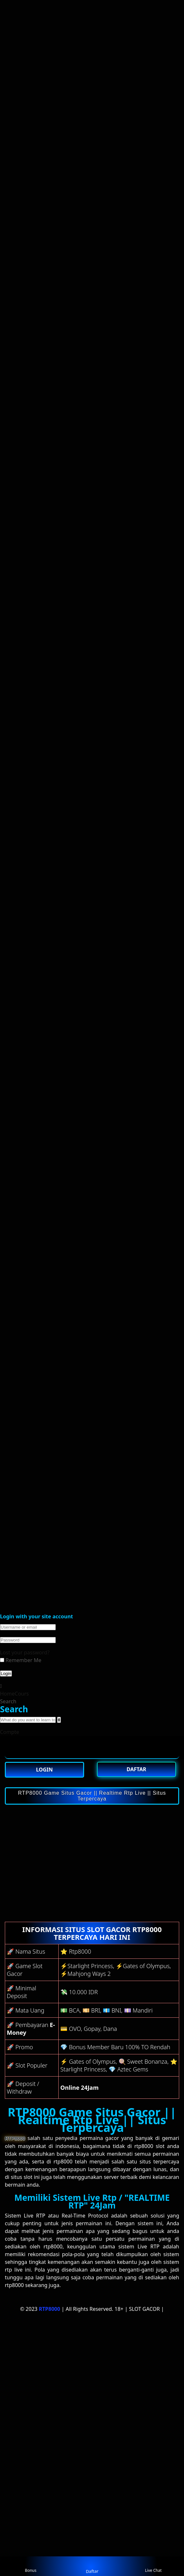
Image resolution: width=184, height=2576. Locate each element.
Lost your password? (25, 1652)
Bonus (30, 2565)
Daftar (92, 2565)
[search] (59, 1720)
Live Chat (153, 2565)
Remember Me (20, 1660)
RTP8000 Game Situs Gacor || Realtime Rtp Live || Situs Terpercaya (92, 1795)
